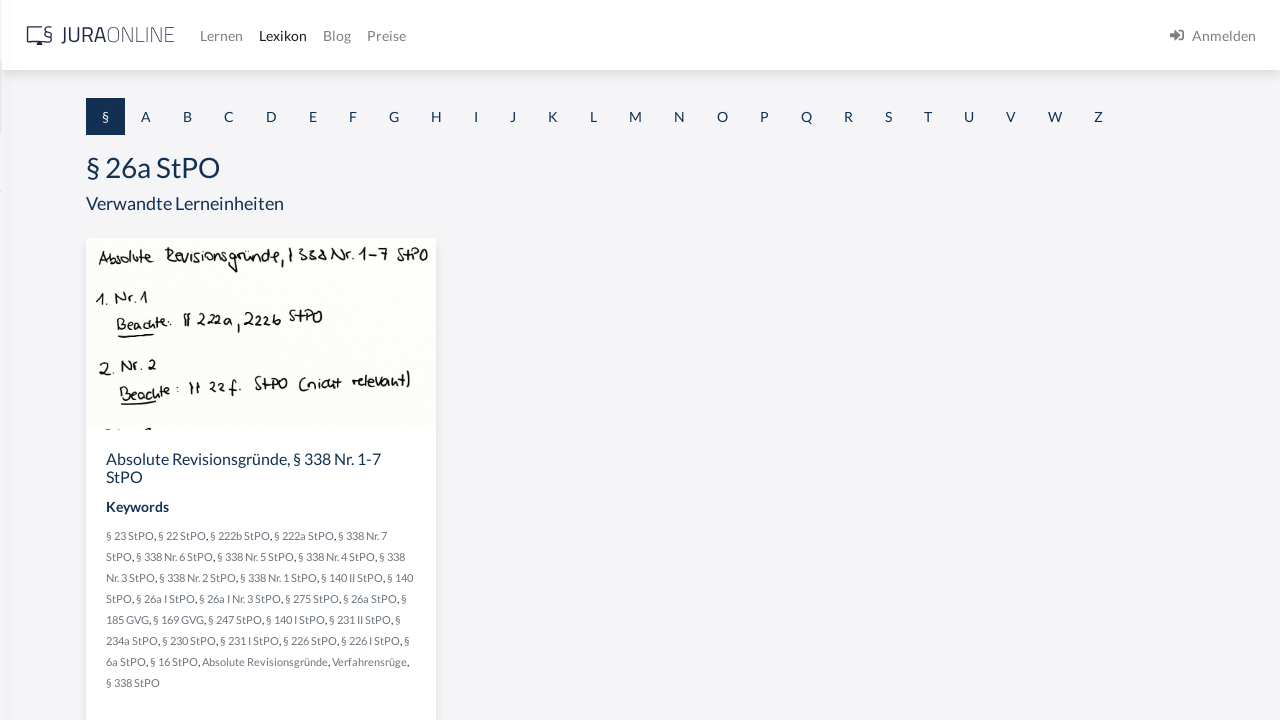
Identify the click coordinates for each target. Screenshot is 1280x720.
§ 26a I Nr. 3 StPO (426, 656)
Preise (704, 35)
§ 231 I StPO (544, 698)
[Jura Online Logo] (419, 35)
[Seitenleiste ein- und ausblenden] (288, 30)
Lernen (539, 35)
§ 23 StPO (379, 572)
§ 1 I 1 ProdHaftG (70, 437)
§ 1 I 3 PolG (51, 572)
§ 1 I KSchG (51, 617)
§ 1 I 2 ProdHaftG (70, 527)
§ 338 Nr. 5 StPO (547, 593)
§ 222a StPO (553, 572)
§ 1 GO (37, 302)
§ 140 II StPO (459, 635)
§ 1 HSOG (46, 392)
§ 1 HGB (41, 347)
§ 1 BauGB (48, 257)
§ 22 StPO (431, 572)
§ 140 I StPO (544, 677)
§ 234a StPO (423, 698)
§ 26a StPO (556, 656)
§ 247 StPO (484, 677)
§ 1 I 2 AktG (51, 482)
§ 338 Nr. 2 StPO (547, 614)
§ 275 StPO (498, 656)
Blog (655, 35)
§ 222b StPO (489, 572)
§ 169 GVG (427, 677)
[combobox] (160, 97)
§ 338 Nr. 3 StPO (466, 614)
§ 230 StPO (484, 698)
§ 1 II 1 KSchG (58, 662)
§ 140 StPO (521, 635)
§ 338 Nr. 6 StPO (466, 593)
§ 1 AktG (42, 212)
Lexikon (601, 35)
